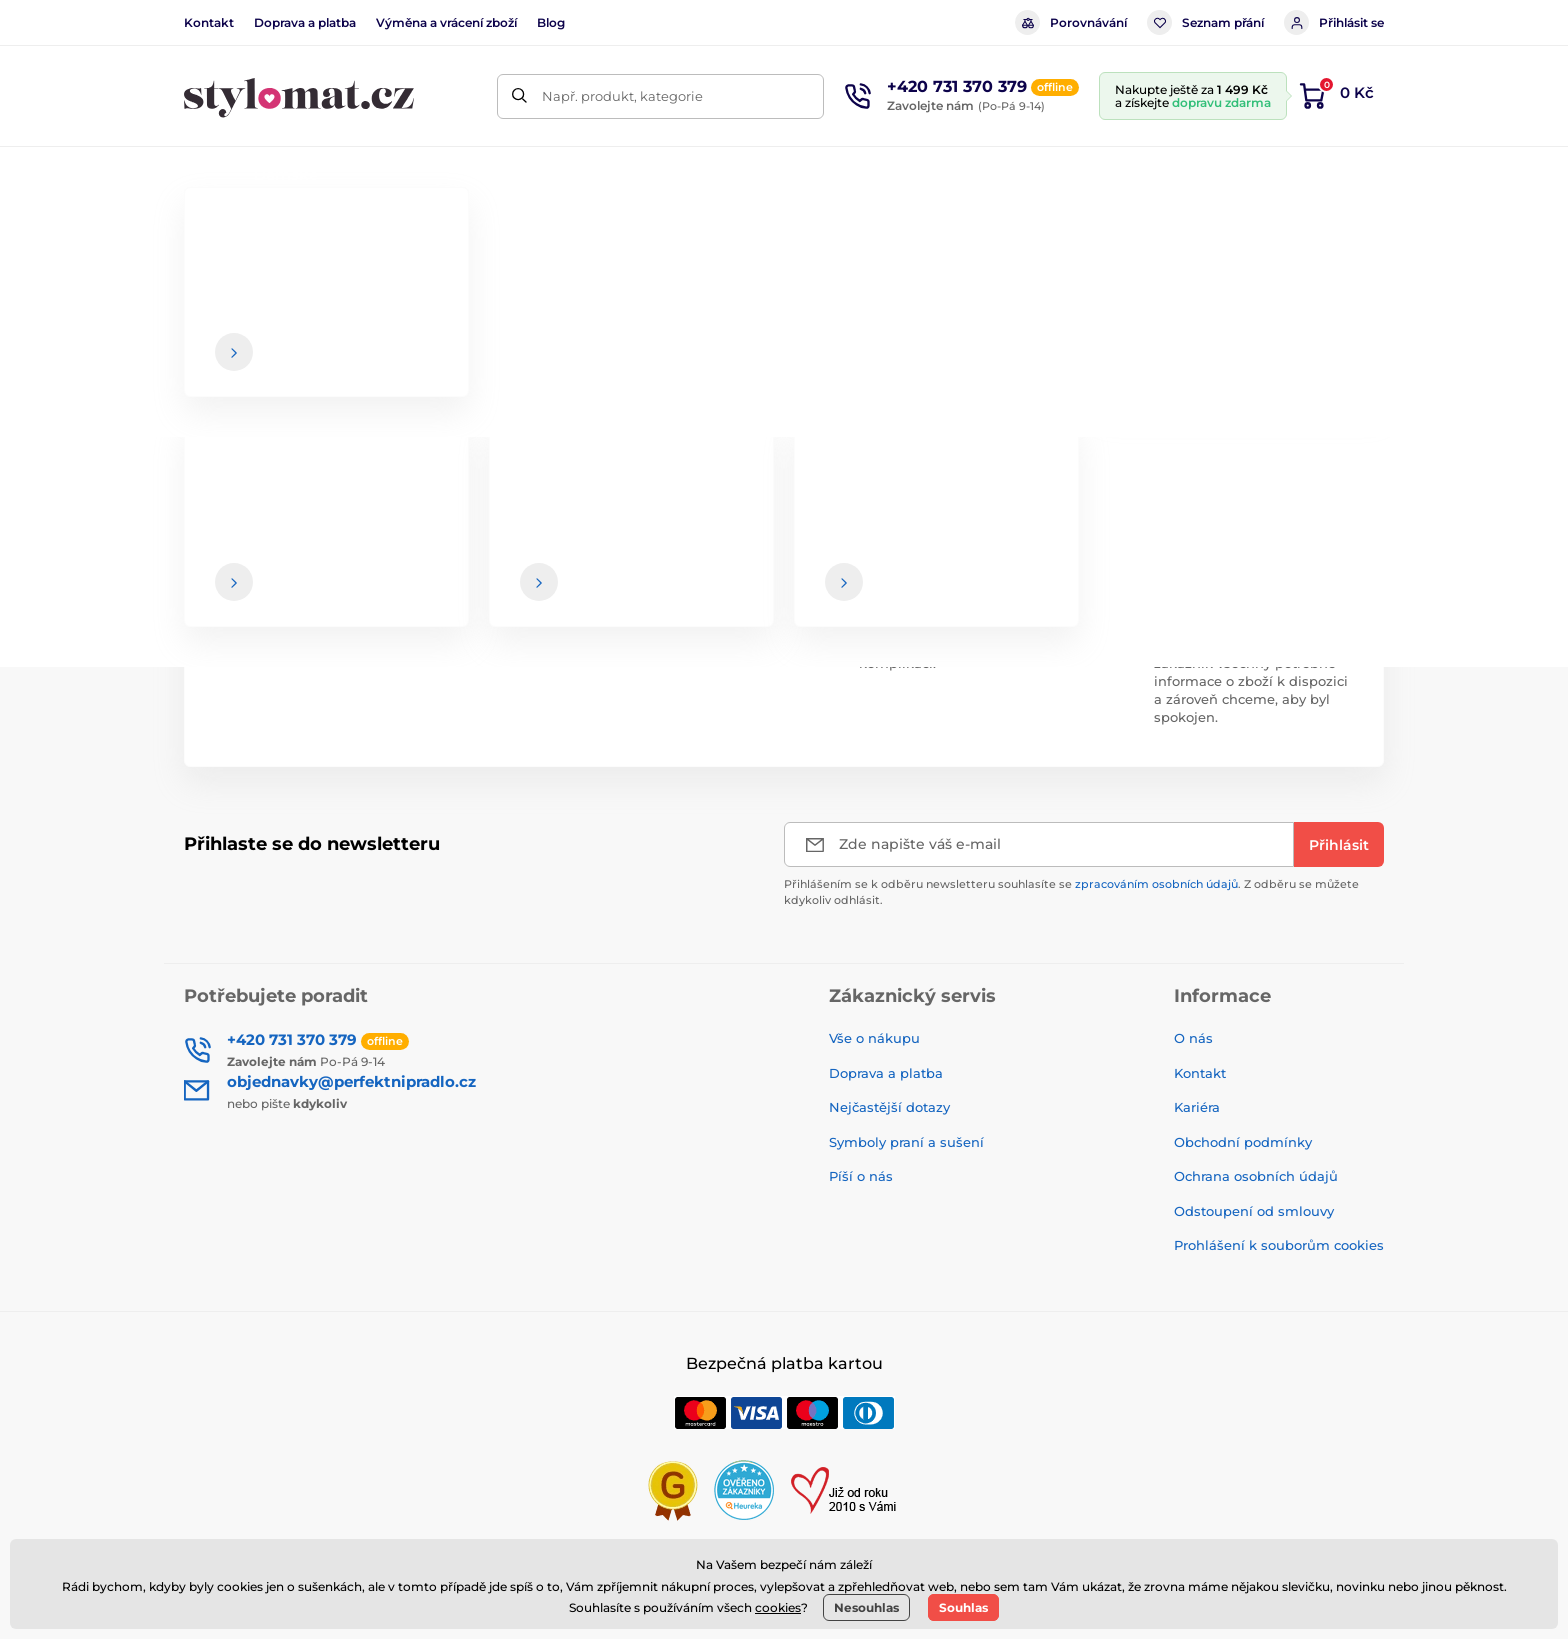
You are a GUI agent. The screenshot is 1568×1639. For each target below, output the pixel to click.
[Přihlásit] (1339, 844)
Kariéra (1197, 1107)
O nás (1193, 1038)
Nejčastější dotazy (889, 1107)
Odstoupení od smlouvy (1254, 1211)
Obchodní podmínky (1243, 1142)
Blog (551, 22)
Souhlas (963, 1607)
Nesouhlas (866, 1607)
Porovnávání (1071, 22)
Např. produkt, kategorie (622, 96)
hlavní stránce (829, 399)
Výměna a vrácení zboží (446, 22)
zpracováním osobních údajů (1156, 884)
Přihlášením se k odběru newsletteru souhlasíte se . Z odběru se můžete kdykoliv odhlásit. (1071, 891)
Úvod (200, 235)
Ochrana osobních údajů (1256, 1176)
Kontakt (209, 22)
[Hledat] (519, 96)
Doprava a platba (305, 22)
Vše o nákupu (874, 1038)
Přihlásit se (1334, 22)
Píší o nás (861, 1176)
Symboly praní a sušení (906, 1142)
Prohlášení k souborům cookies (1279, 1245)
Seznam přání (1205, 22)
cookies (778, 1607)
